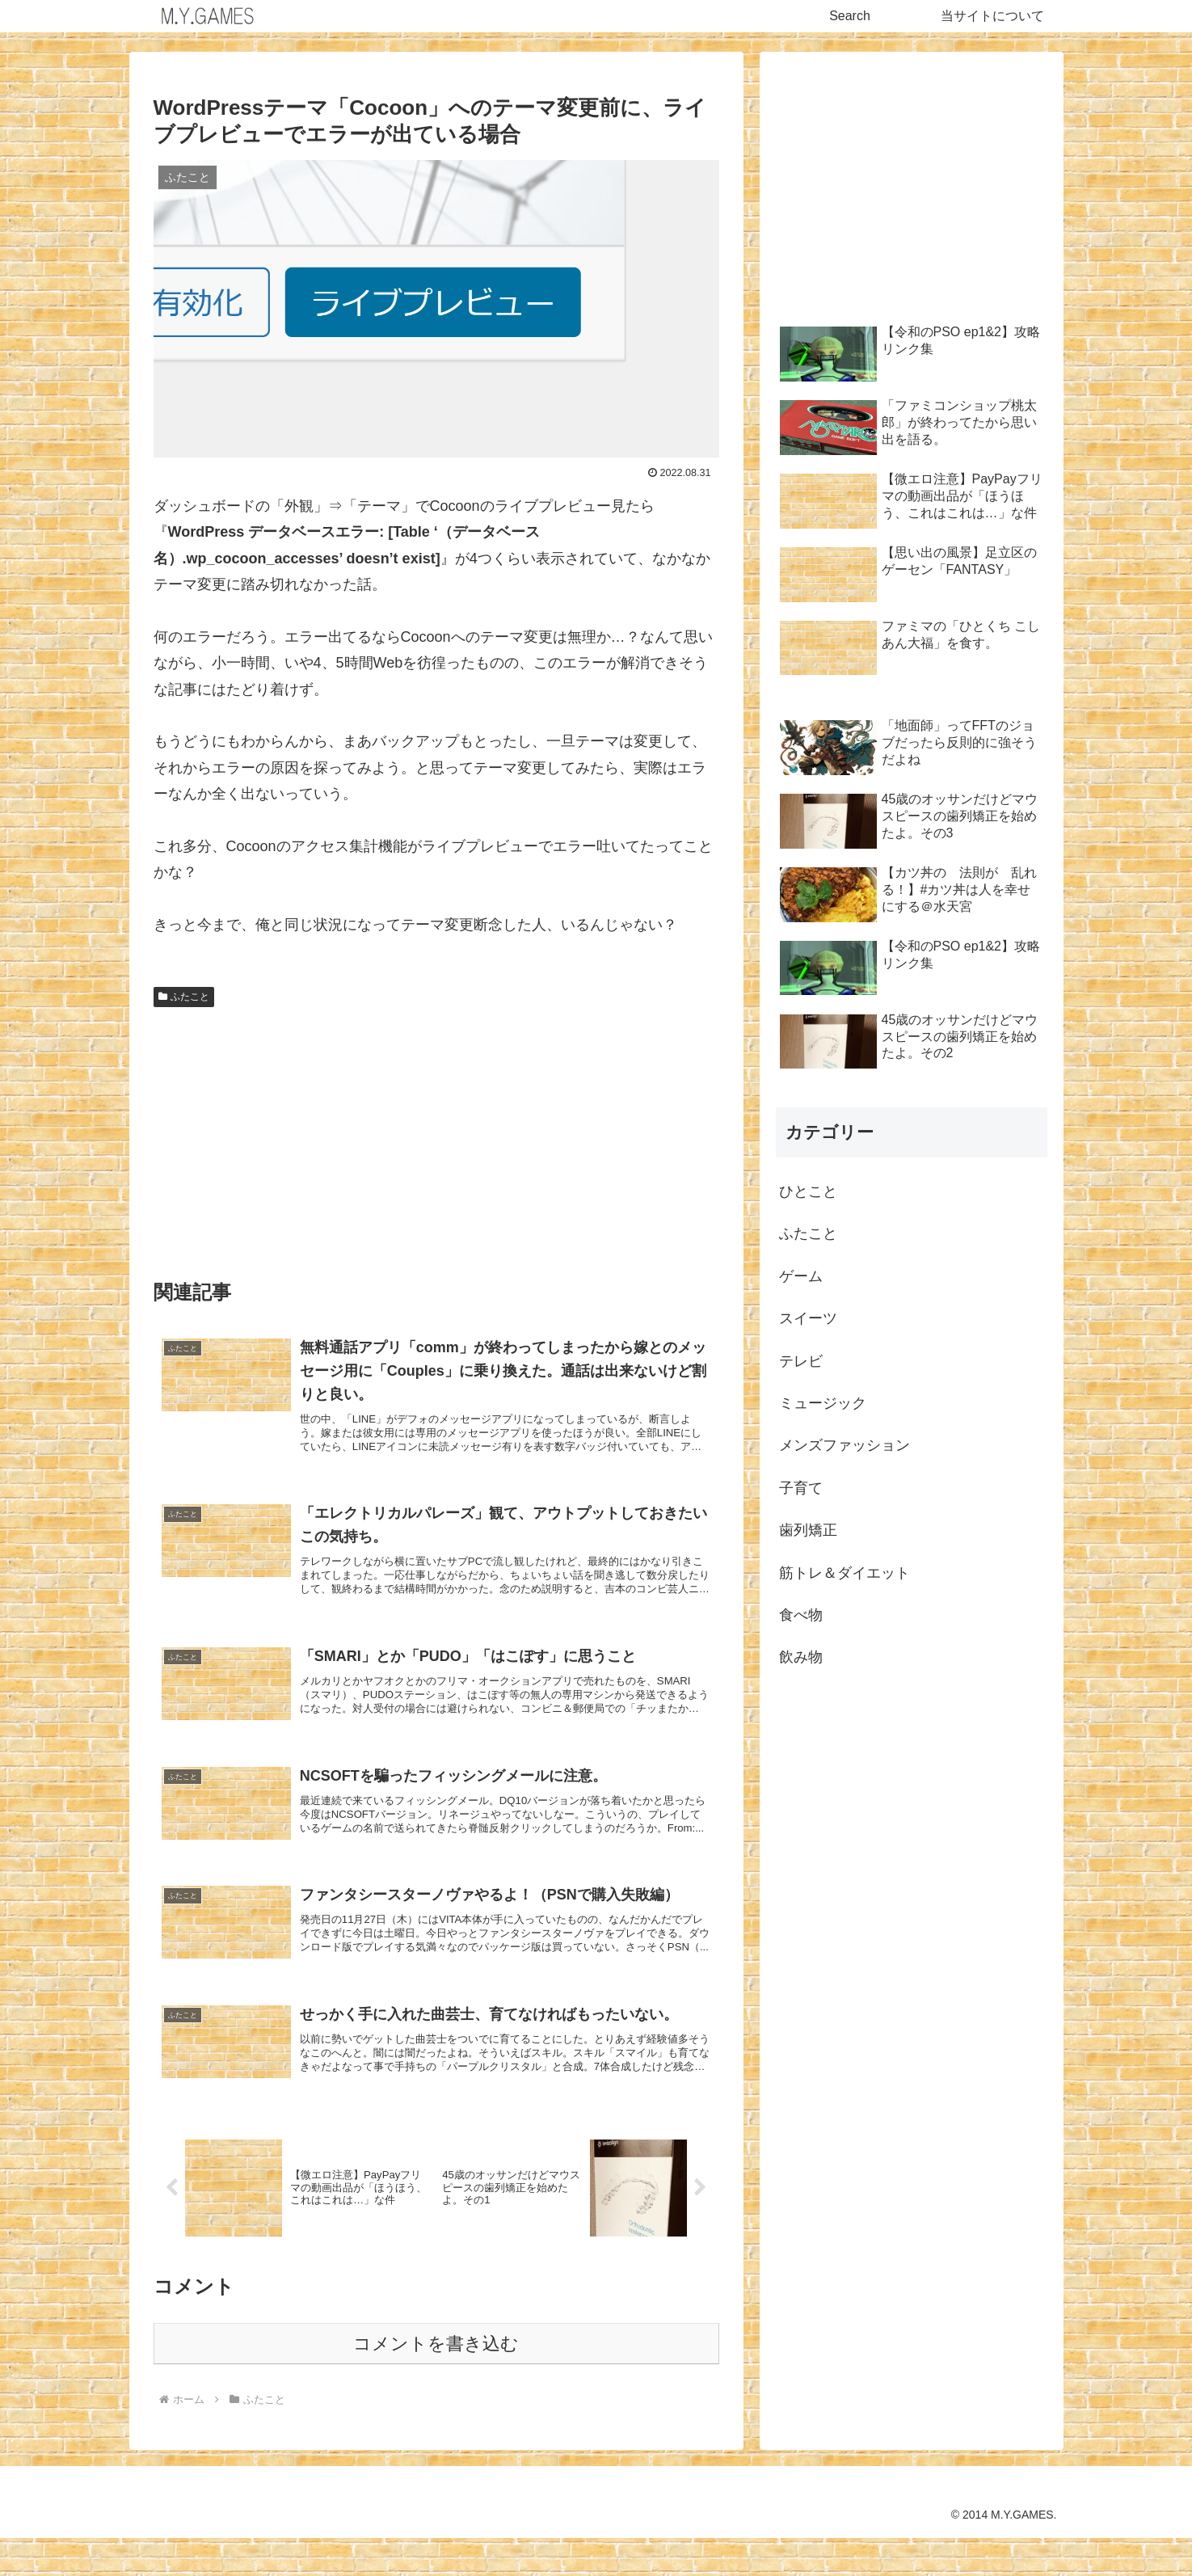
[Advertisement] (436, 1135)
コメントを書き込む (436, 2382)
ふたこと (184, 996)
